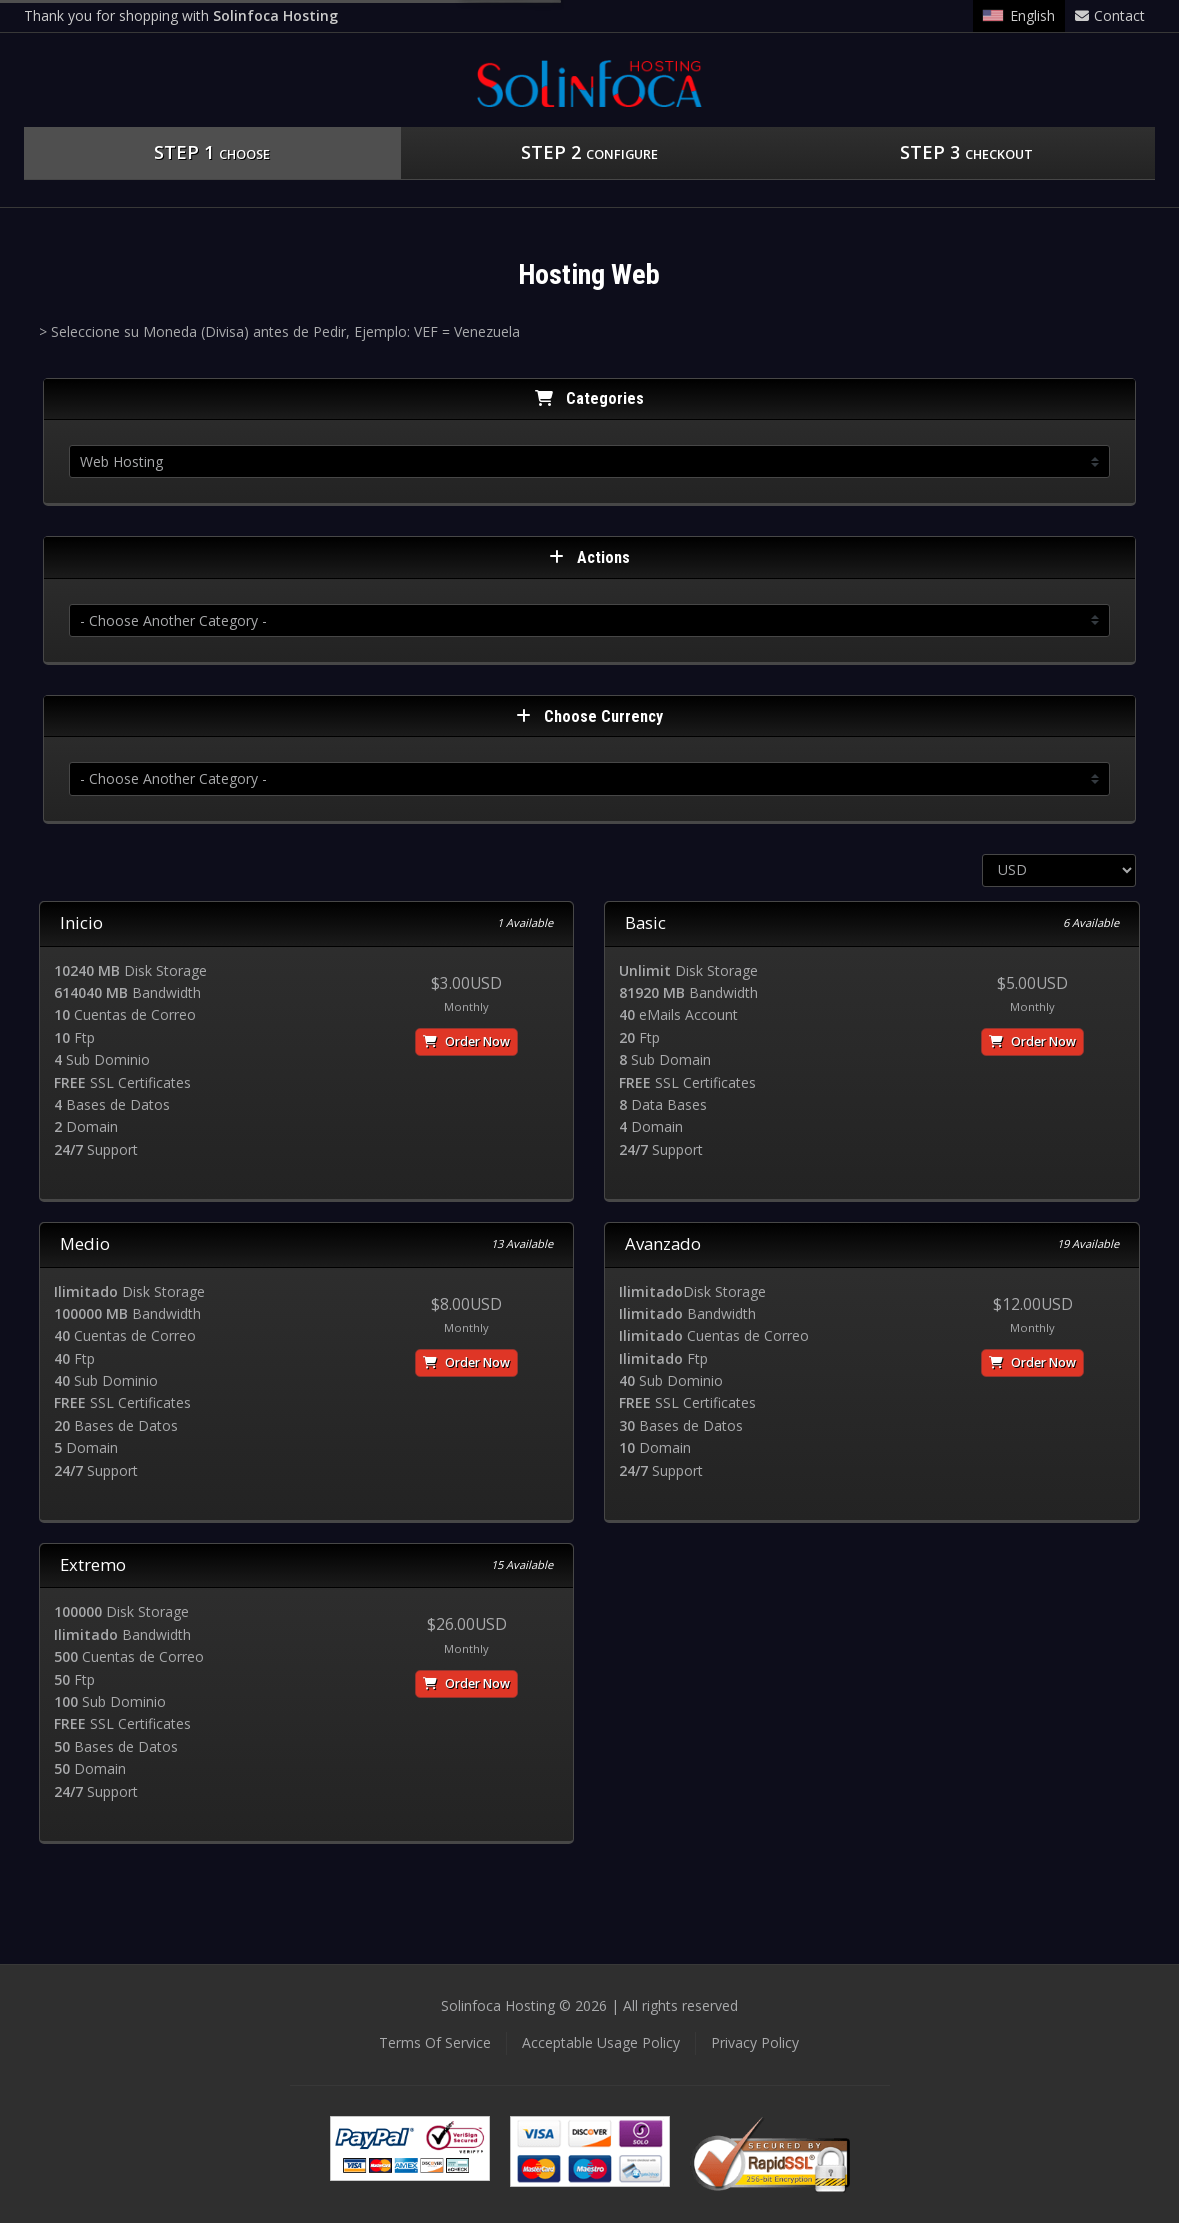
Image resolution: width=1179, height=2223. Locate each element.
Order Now (466, 1041)
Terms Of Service (435, 2042)
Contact (1110, 15)
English (1019, 15)
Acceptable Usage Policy (601, 2042)
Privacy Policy (755, 2042)
